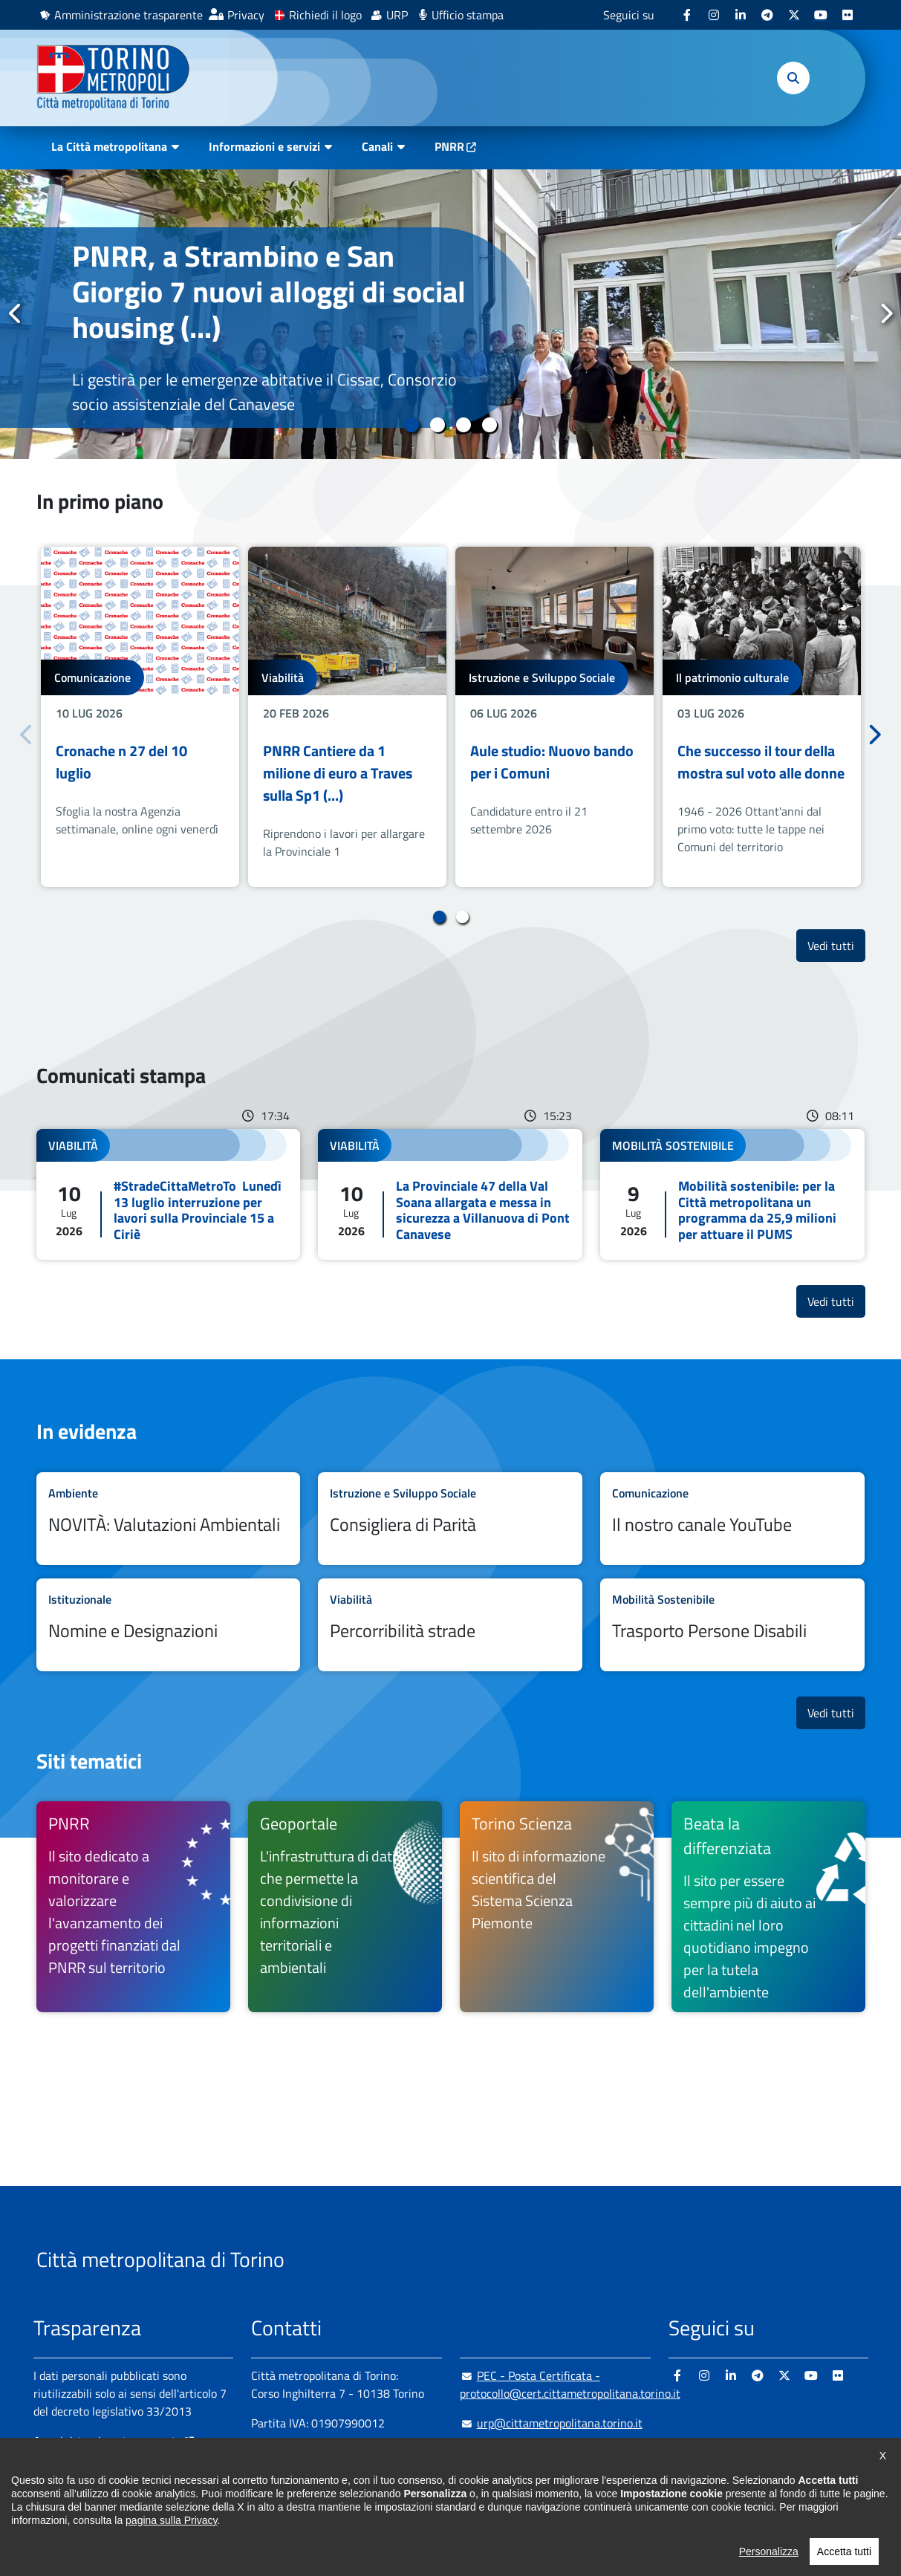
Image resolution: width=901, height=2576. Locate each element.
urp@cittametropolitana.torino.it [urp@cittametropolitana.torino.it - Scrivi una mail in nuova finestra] (551, 2423)
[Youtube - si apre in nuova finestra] (821, 15)
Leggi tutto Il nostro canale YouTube (732, 1518)
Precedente (15, 313)
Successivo (885, 313)
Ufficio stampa (468, 15)
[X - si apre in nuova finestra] (794, 15)
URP (397, 15)
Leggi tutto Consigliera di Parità (450, 1518)
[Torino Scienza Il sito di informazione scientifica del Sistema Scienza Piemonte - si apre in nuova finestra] (557, 1906)
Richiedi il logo (325, 15)
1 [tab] (412, 425)
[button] (793, 78)
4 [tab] (490, 425)
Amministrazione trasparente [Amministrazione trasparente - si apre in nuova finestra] (128, 15)
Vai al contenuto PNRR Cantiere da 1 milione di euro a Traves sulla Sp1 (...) (347, 716)
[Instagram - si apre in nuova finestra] (714, 15)
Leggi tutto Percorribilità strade (450, 1624)
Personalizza (768, 2551)
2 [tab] (438, 425)
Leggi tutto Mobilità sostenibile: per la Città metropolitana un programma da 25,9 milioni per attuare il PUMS (732, 1194)
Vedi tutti (836, 945)
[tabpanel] (450, 314)
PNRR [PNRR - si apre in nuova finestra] (449, 146)
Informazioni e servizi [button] (264, 146)
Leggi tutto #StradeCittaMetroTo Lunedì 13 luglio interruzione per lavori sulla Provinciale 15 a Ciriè (168, 1194)
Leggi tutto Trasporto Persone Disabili (732, 1624)
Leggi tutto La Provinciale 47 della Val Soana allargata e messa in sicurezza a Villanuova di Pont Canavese (450, 1194)
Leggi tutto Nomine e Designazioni (168, 1624)
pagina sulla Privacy (171, 2520)
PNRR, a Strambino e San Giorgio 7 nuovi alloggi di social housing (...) (269, 291)
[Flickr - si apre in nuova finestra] (847, 15)
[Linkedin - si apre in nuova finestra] (740, 15)
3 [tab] (464, 425)
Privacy (245, 15)
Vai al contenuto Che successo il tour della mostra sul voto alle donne (761, 716)
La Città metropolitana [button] (109, 146)
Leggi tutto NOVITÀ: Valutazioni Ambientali (168, 1518)
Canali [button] (377, 146)
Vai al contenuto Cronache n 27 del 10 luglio (140, 716)
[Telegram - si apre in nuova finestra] (767, 15)
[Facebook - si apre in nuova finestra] (687, 15)
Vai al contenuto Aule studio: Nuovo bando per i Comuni (554, 716)
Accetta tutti (844, 2551)
